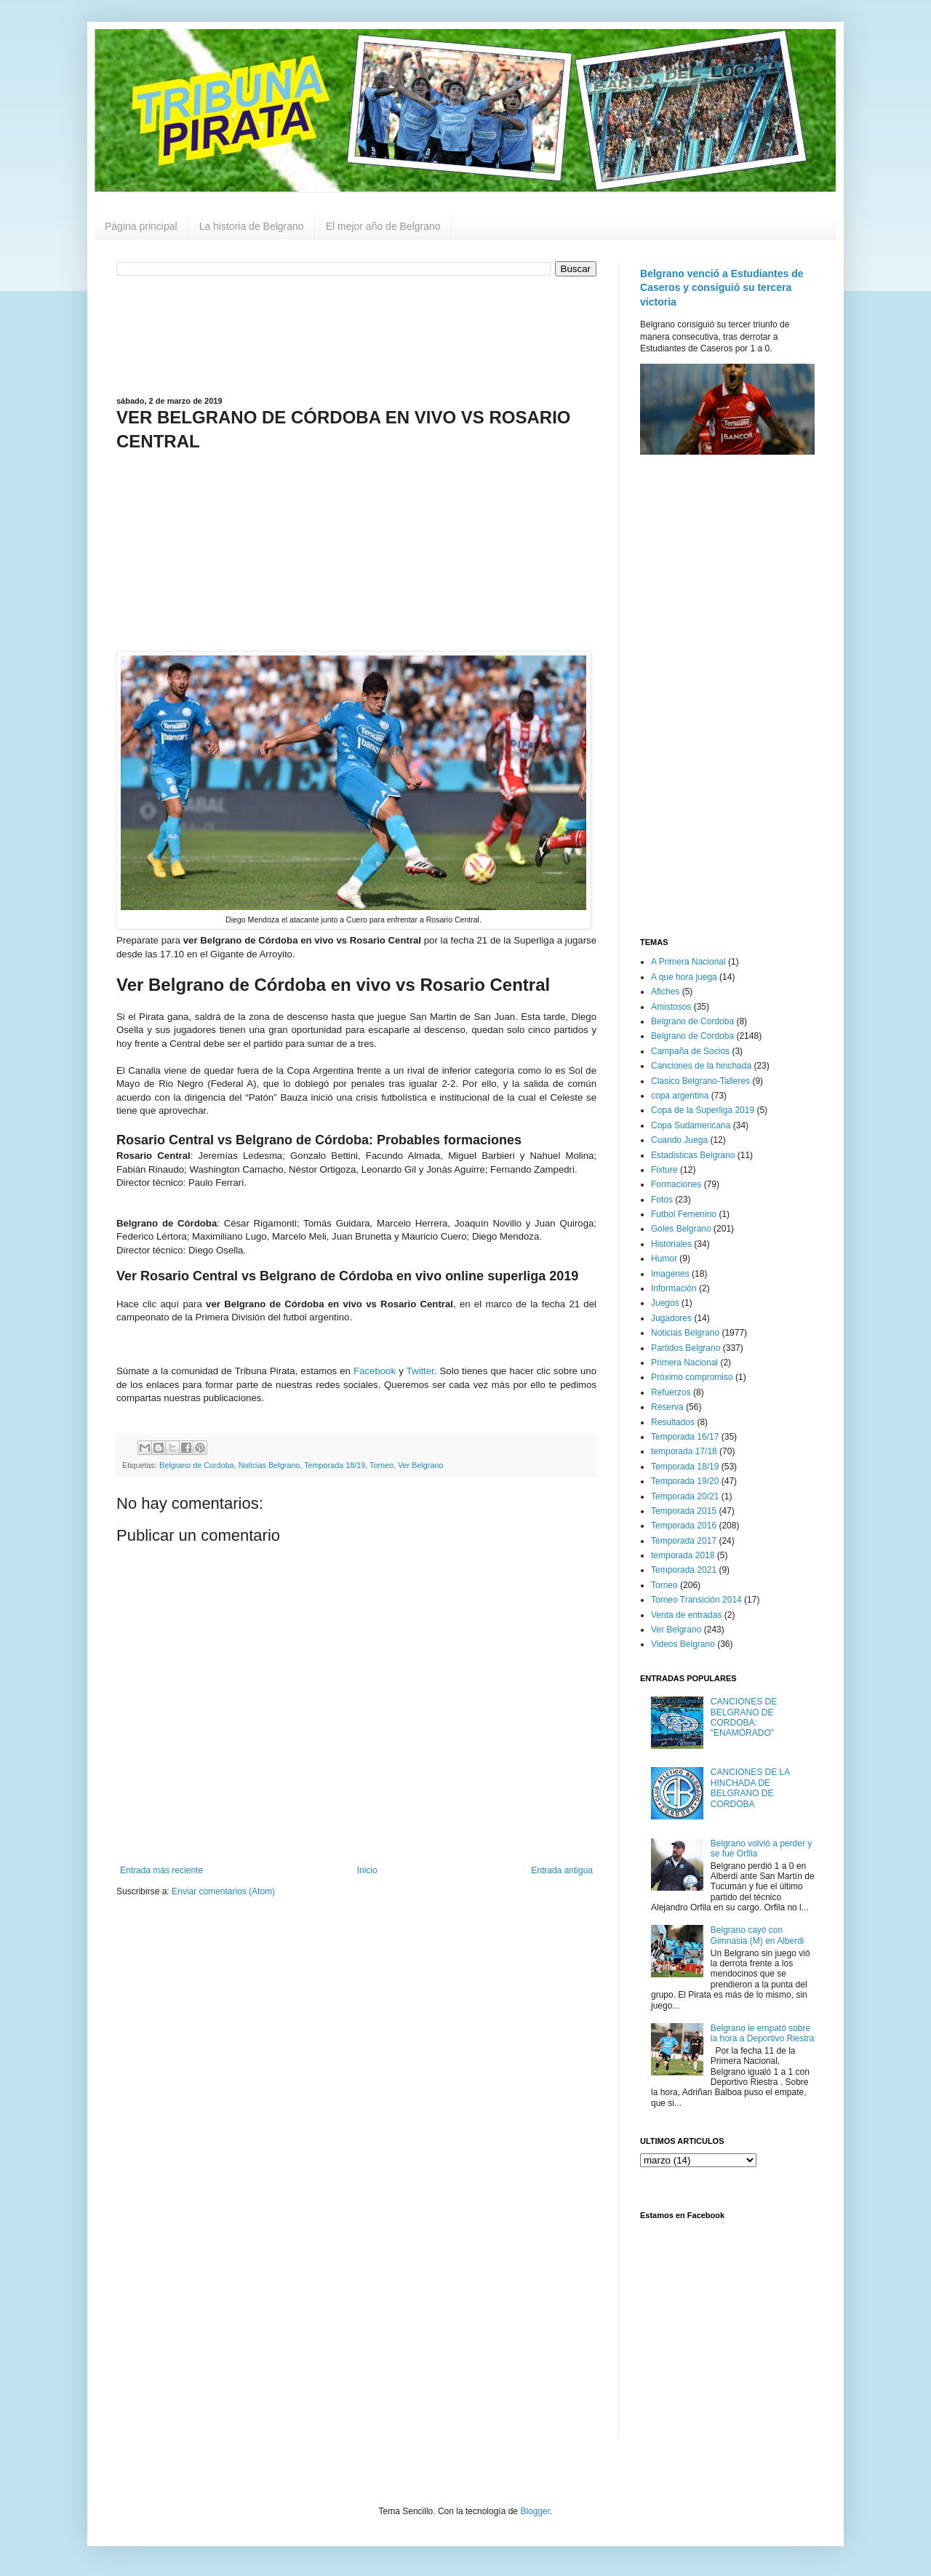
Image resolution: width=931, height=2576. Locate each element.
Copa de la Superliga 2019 (702, 1110)
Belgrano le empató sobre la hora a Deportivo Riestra (763, 2033)
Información (674, 1288)
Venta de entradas (686, 1615)
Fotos (662, 1200)
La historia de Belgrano (251, 226)
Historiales (671, 1244)
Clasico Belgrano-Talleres (700, 1081)
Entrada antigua (562, 1870)
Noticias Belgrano (269, 1465)
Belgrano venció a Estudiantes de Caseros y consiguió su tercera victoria (722, 288)
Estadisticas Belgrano (693, 1155)
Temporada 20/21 (685, 1496)
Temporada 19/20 (685, 1481)
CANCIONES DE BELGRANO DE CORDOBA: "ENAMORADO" (744, 1717)
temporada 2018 (682, 1555)
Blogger (535, 2511)
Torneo (381, 1465)
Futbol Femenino (683, 1214)
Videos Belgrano (683, 1644)
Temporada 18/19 (334, 1465)
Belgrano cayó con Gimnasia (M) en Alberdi (757, 1935)
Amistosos (671, 1007)
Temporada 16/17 (685, 1437)
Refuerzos (671, 1392)
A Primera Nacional (688, 962)
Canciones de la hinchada (701, 1066)
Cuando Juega (679, 1140)
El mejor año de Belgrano (383, 226)
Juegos (665, 1303)
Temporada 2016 (683, 1525)
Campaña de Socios (690, 1051)
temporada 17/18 (684, 1451)
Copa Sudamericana (690, 1125)
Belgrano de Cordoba (196, 1465)
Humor (664, 1258)
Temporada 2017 (683, 1541)
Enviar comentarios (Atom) (223, 1891)
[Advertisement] (356, 334)
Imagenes (670, 1274)
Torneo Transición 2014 (696, 1600)
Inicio (367, 1870)
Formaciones (676, 1184)
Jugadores (671, 1318)
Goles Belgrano (681, 1229)
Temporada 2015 (683, 1511)
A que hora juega (684, 977)
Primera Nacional (684, 1362)
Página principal (141, 226)
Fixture (664, 1170)
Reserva (667, 1407)
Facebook (374, 1370)
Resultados (673, 1422)
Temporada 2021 (683, 1570)
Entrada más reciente (161, 1870)
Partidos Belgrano (685, 1348)
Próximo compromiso (692, 1377)
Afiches (665, 991)
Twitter (420, 1370)
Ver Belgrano (420, 1465)
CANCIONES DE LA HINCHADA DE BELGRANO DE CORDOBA (750, 1788)
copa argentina (679, 1095)
